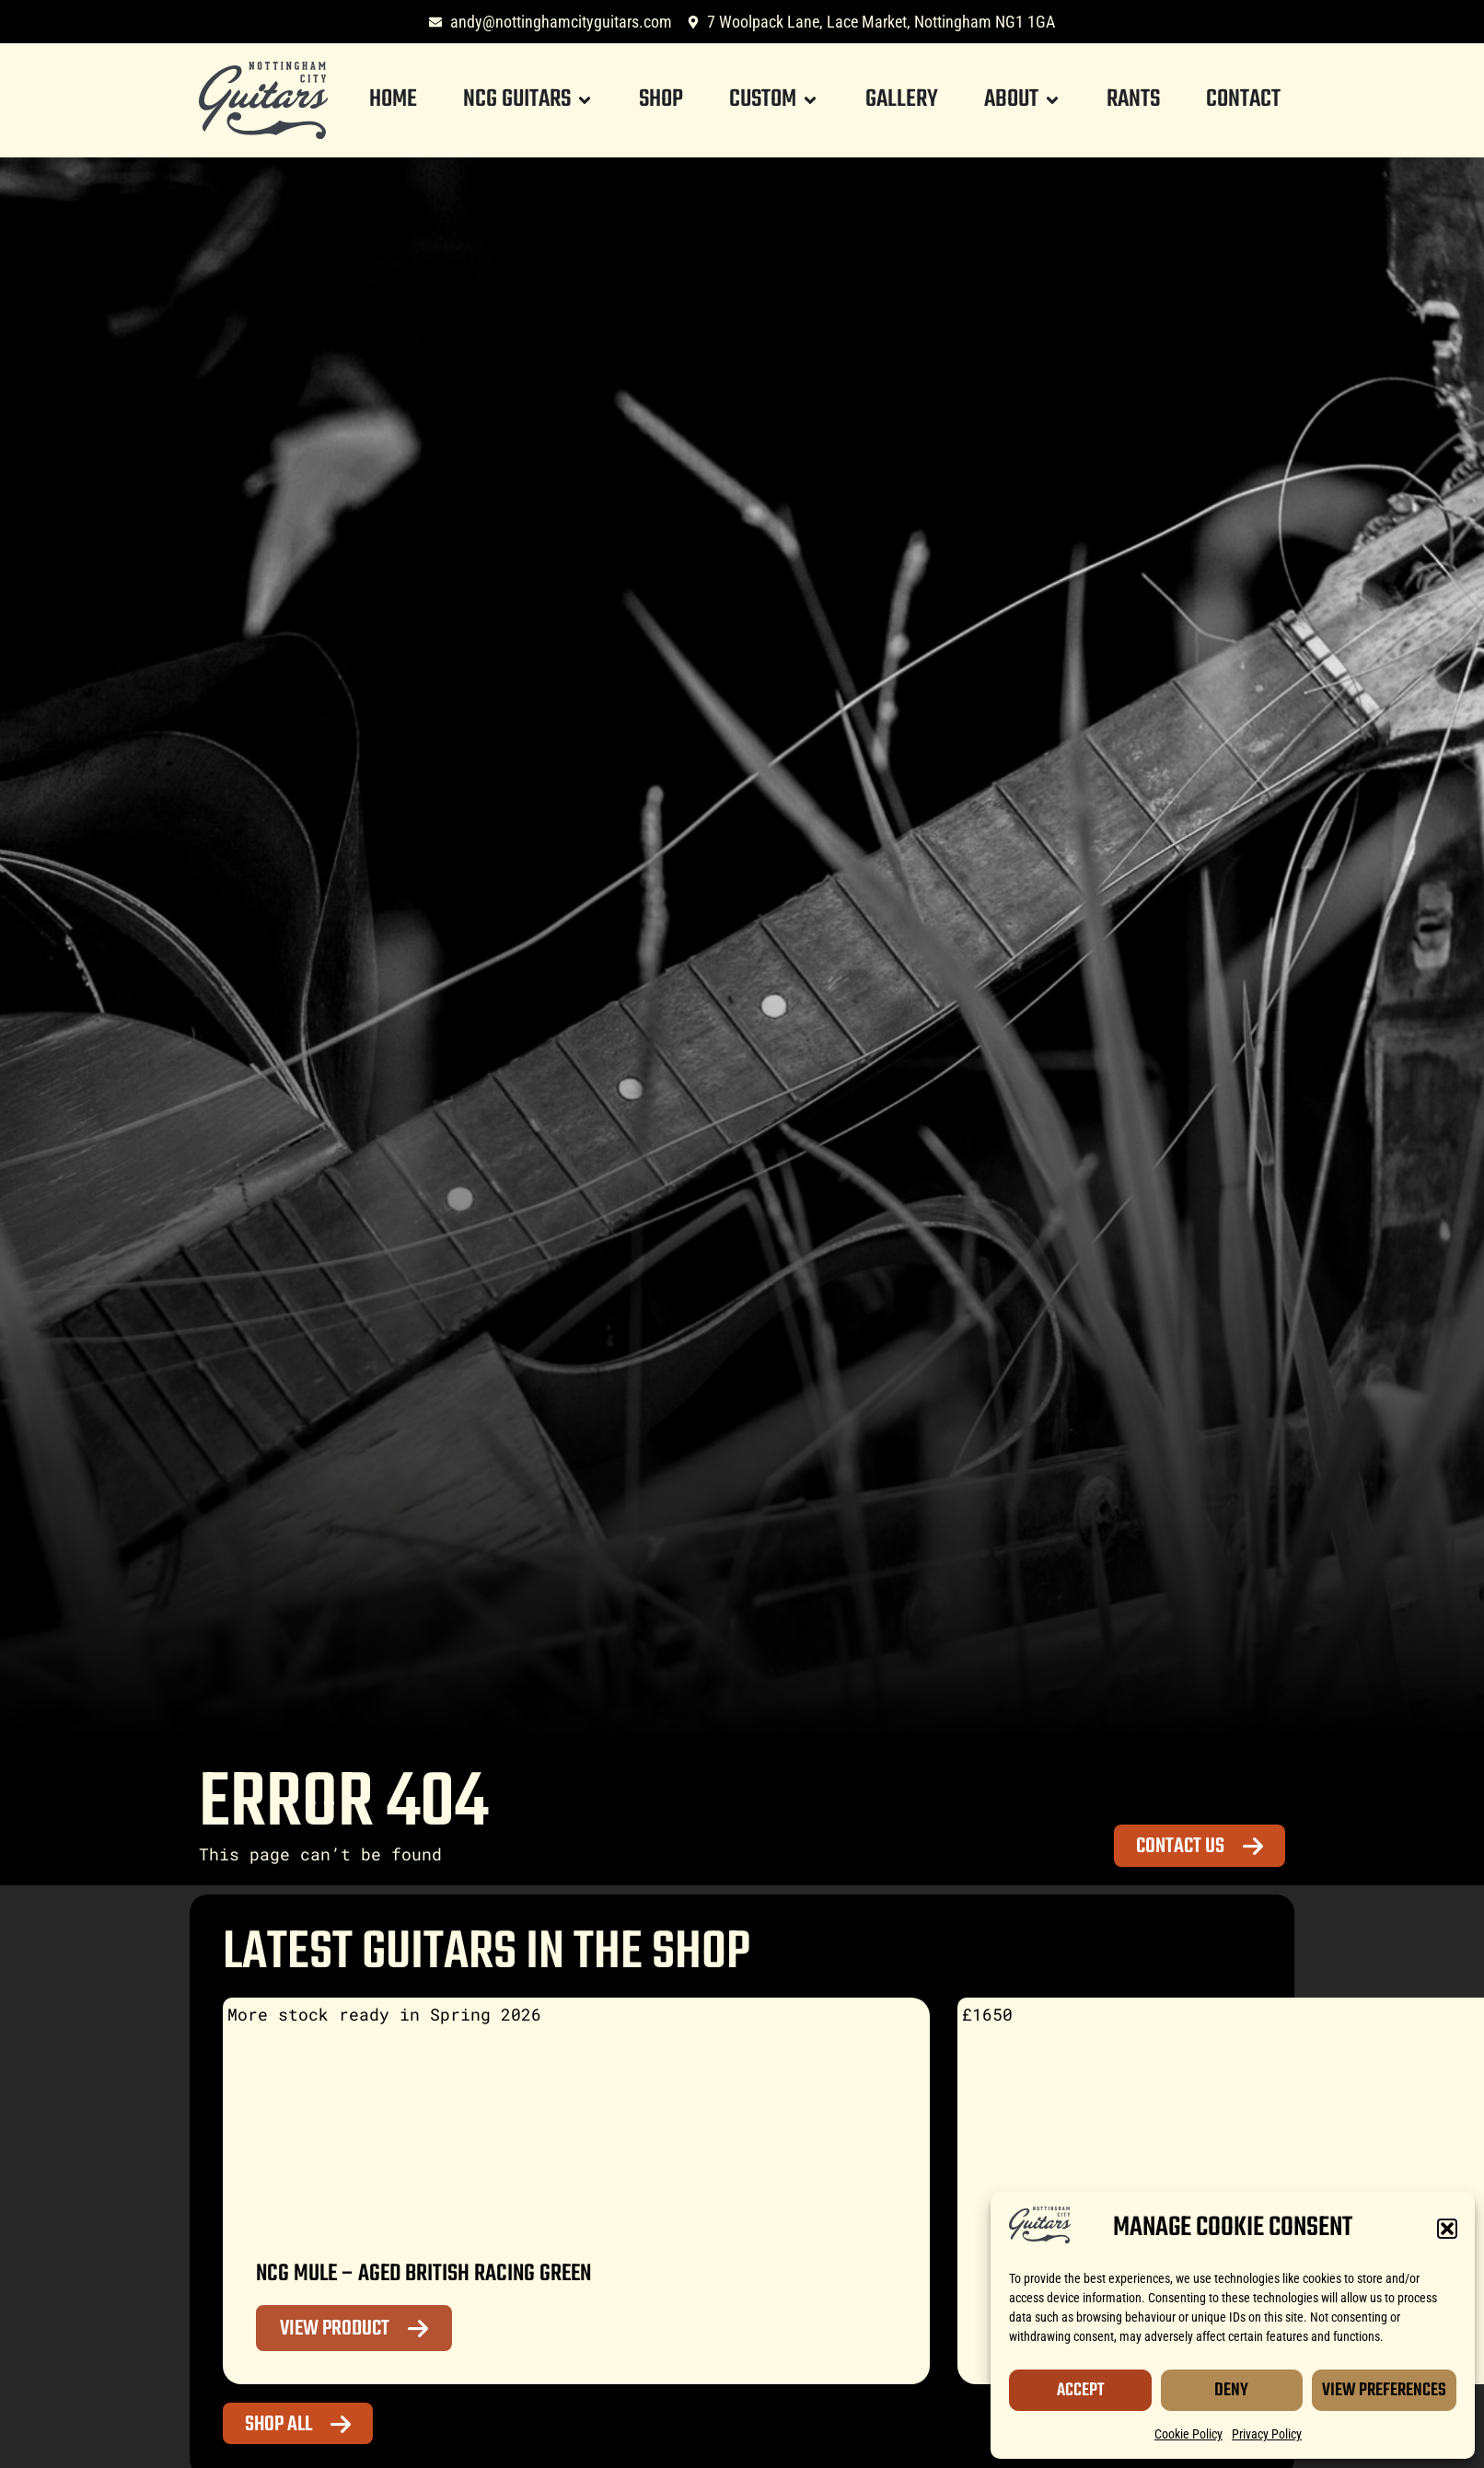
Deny (1231, 2390)
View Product (334, 2329)
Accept (1080, 2390)
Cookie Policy (1188, 2434)
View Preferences (1384, 2390)
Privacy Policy (1267, 2434)
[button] (1447, 2228)
